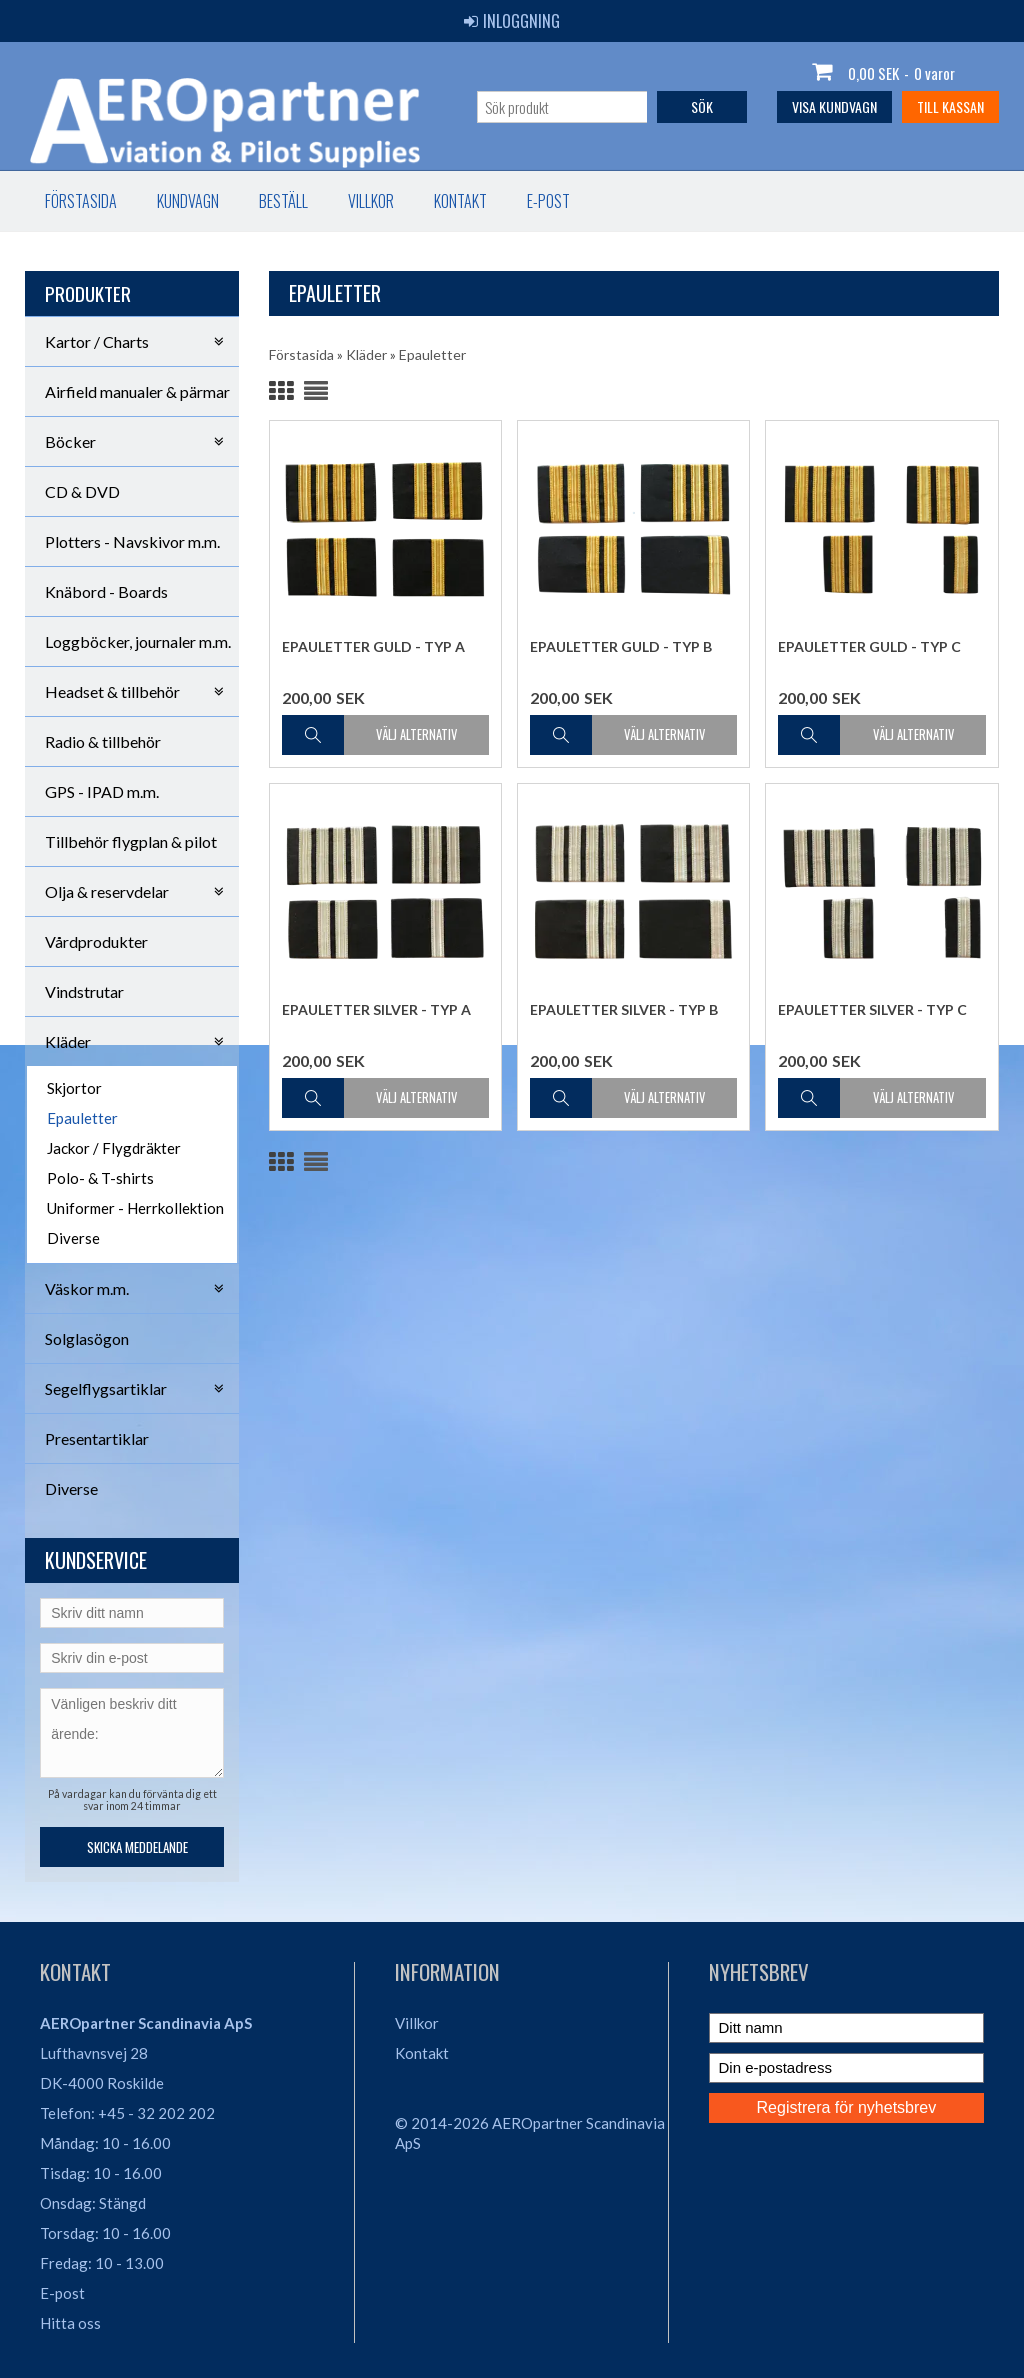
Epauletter (82, 1118)
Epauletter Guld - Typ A (373, 646)
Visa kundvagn (834, 106)
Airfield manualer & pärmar (137, 391)
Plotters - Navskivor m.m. (132, 541)
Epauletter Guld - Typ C (869, 646)
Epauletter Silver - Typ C (872, 1009)
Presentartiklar (97, 1438)
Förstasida (81, 201)
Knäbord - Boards (106, 591)
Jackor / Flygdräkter (114, 1148)
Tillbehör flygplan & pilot (131, 841)
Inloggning (512, 21)
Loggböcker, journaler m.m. (138, 641)
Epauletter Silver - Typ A (376, 1009)
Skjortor (74, 1088)
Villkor (371, 201)
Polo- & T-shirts (100, 1178)
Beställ (283, 201)
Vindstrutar (84, 991)
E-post (548, 201)
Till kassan (950, 106)
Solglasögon (87, 1338)
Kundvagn (188, 201)
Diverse (73, 1238)
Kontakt (460, 201)
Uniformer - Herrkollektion (135, 1208)
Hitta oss (70, 2323)
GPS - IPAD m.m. (102, 791)
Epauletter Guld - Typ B (621, 646)
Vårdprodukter (96, 941)
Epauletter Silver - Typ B (624, 1009)
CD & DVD (82, 491)
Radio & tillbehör (103, 741)
